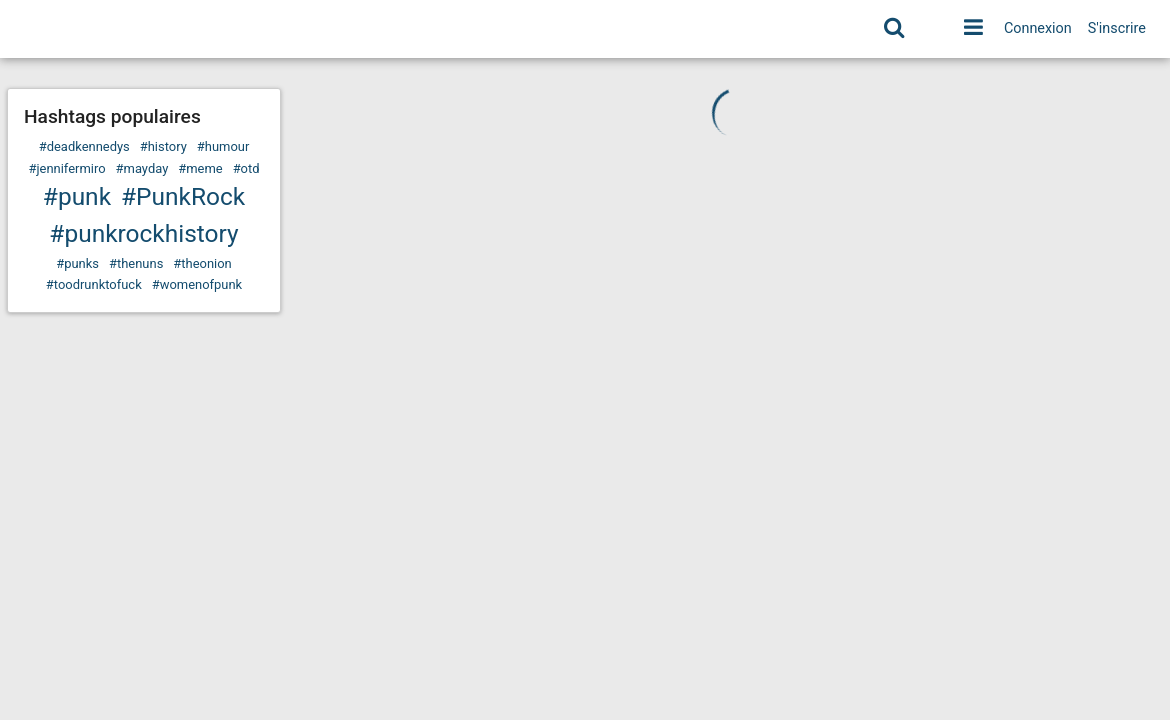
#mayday (142, 168)
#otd (246, 168)
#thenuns (136, 263)
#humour (223, 146)
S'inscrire (1117, 28)
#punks (77, 263)
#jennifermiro (66, 168)
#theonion (202, 263)
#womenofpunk (197, 284)
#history (163, 146)
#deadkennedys (84, 146)
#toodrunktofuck (94, 284)
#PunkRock (183, 196)
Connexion (1038, 28)
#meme (200, 168)
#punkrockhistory (143, 233)
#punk (77, 196)
